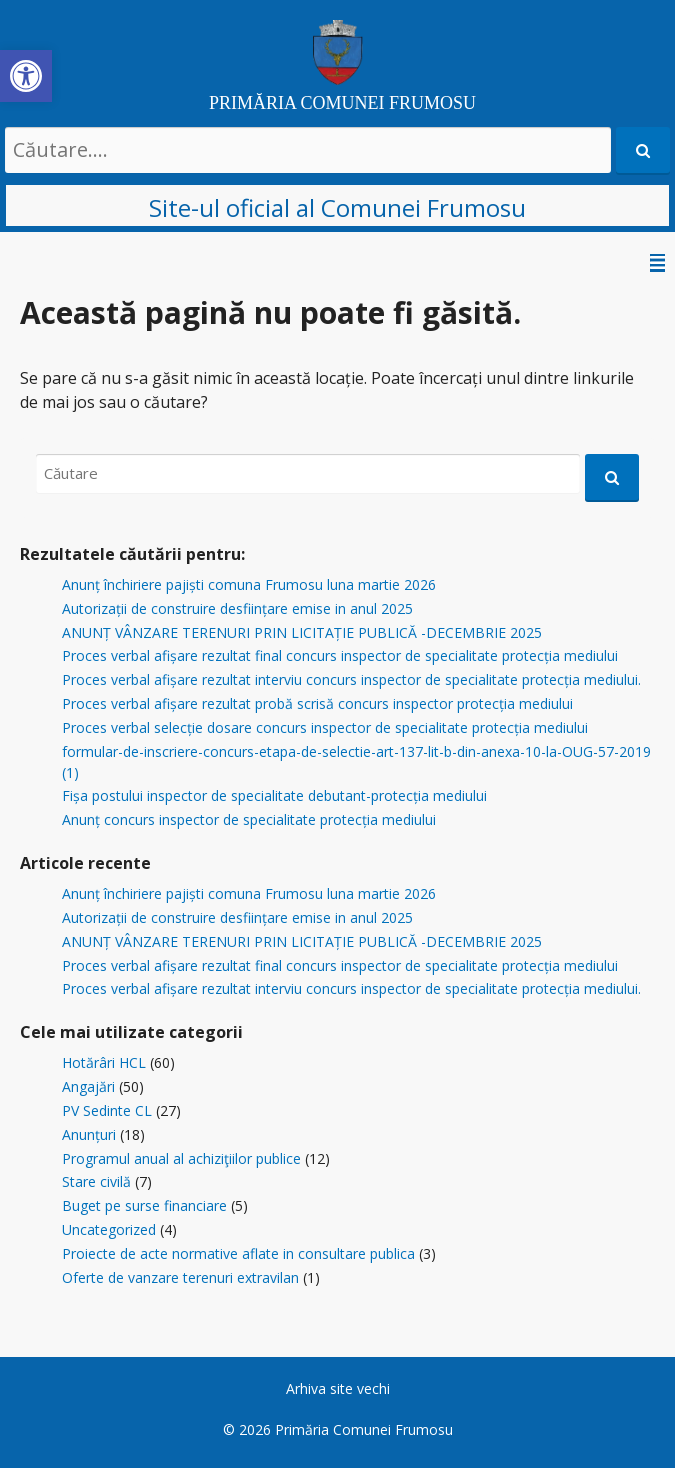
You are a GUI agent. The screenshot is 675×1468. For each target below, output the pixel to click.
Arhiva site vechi (338, 1388)
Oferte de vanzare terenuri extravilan (180, 1277)
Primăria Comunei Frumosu (364, 1429)
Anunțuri (89, 1134)
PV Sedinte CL (107, 1110)
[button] (26, 76)
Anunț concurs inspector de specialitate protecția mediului (249, 819)
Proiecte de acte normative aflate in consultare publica (238, 1253)
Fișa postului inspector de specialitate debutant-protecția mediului (274, 795)
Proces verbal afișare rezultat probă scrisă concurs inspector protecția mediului (317, 703)
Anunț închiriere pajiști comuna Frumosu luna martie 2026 (249, 584)
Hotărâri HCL (104, 1062)
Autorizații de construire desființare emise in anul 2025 (237, 608)
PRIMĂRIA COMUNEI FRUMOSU (342, 103)
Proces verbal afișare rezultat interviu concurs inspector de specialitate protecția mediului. (351, 679)
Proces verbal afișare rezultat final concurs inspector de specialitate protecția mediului (340, 655)
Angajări (88, 1086)
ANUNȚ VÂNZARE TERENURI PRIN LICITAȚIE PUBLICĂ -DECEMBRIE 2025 (302, 632)
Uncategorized (109, 1229)
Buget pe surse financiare (144, 1205)
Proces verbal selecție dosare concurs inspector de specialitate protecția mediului (325, 727)
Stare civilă (96, 1181)
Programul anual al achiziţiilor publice (181, 1158)
